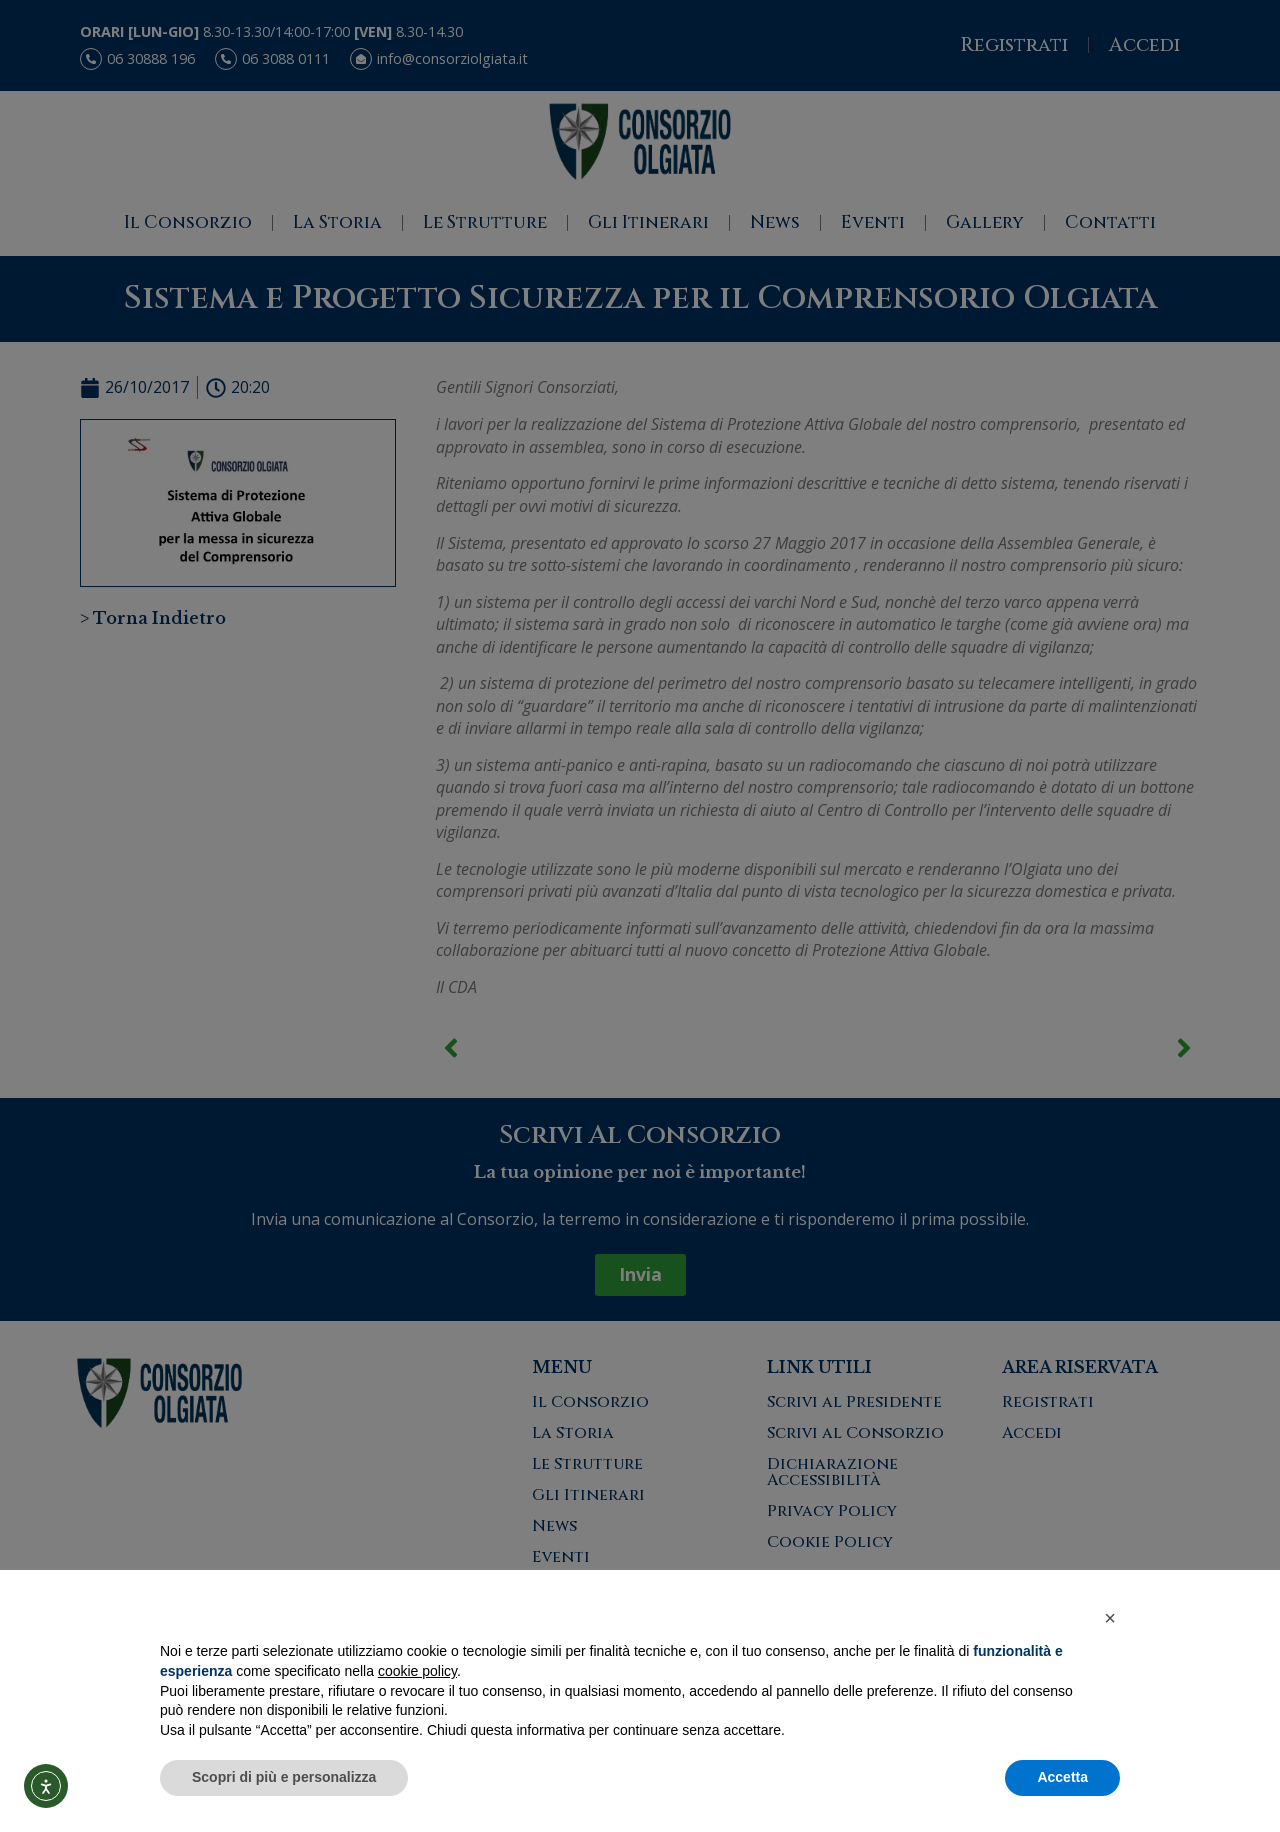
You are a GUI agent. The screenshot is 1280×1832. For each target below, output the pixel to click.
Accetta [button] (1062, 1777)
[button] (1110, 1618)
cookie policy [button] (417, 1671)
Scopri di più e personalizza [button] (284, 1777)
